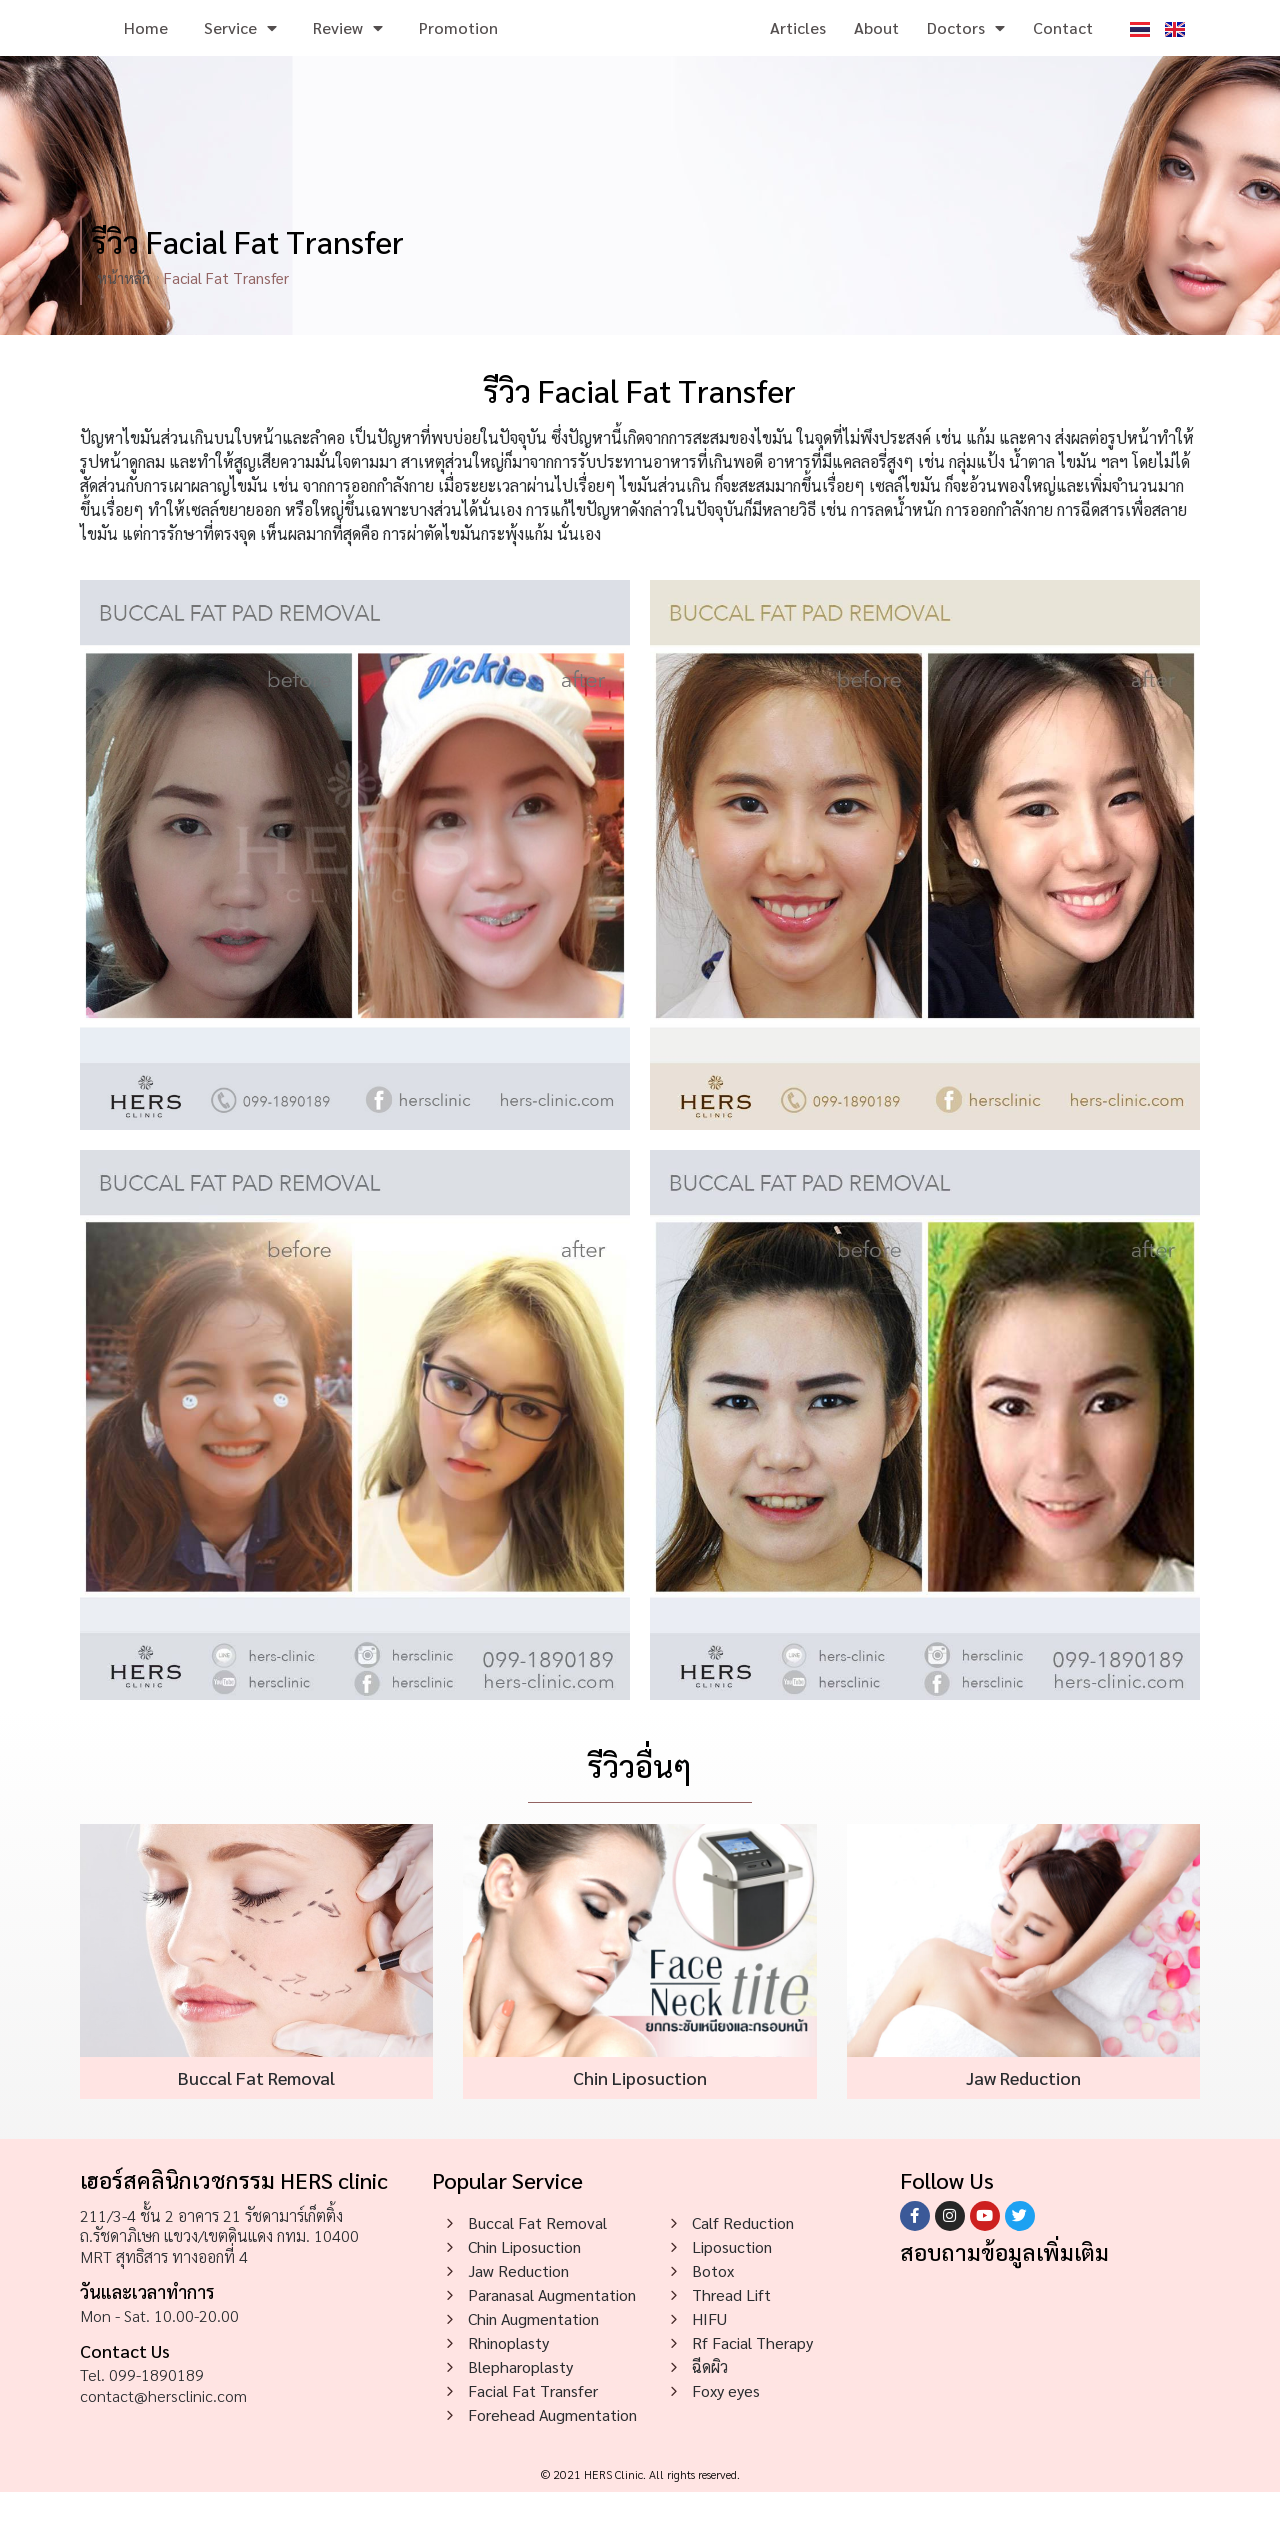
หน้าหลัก (123, 313)
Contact (1063, 45)
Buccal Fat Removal (256, 2113)
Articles (798, 45)
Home (146, 45)
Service (240, 46)
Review (348, 46)
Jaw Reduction (1023, 2113)
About (876, 45)
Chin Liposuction (640, 2113)
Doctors (966, 46)
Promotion (458, 45)
